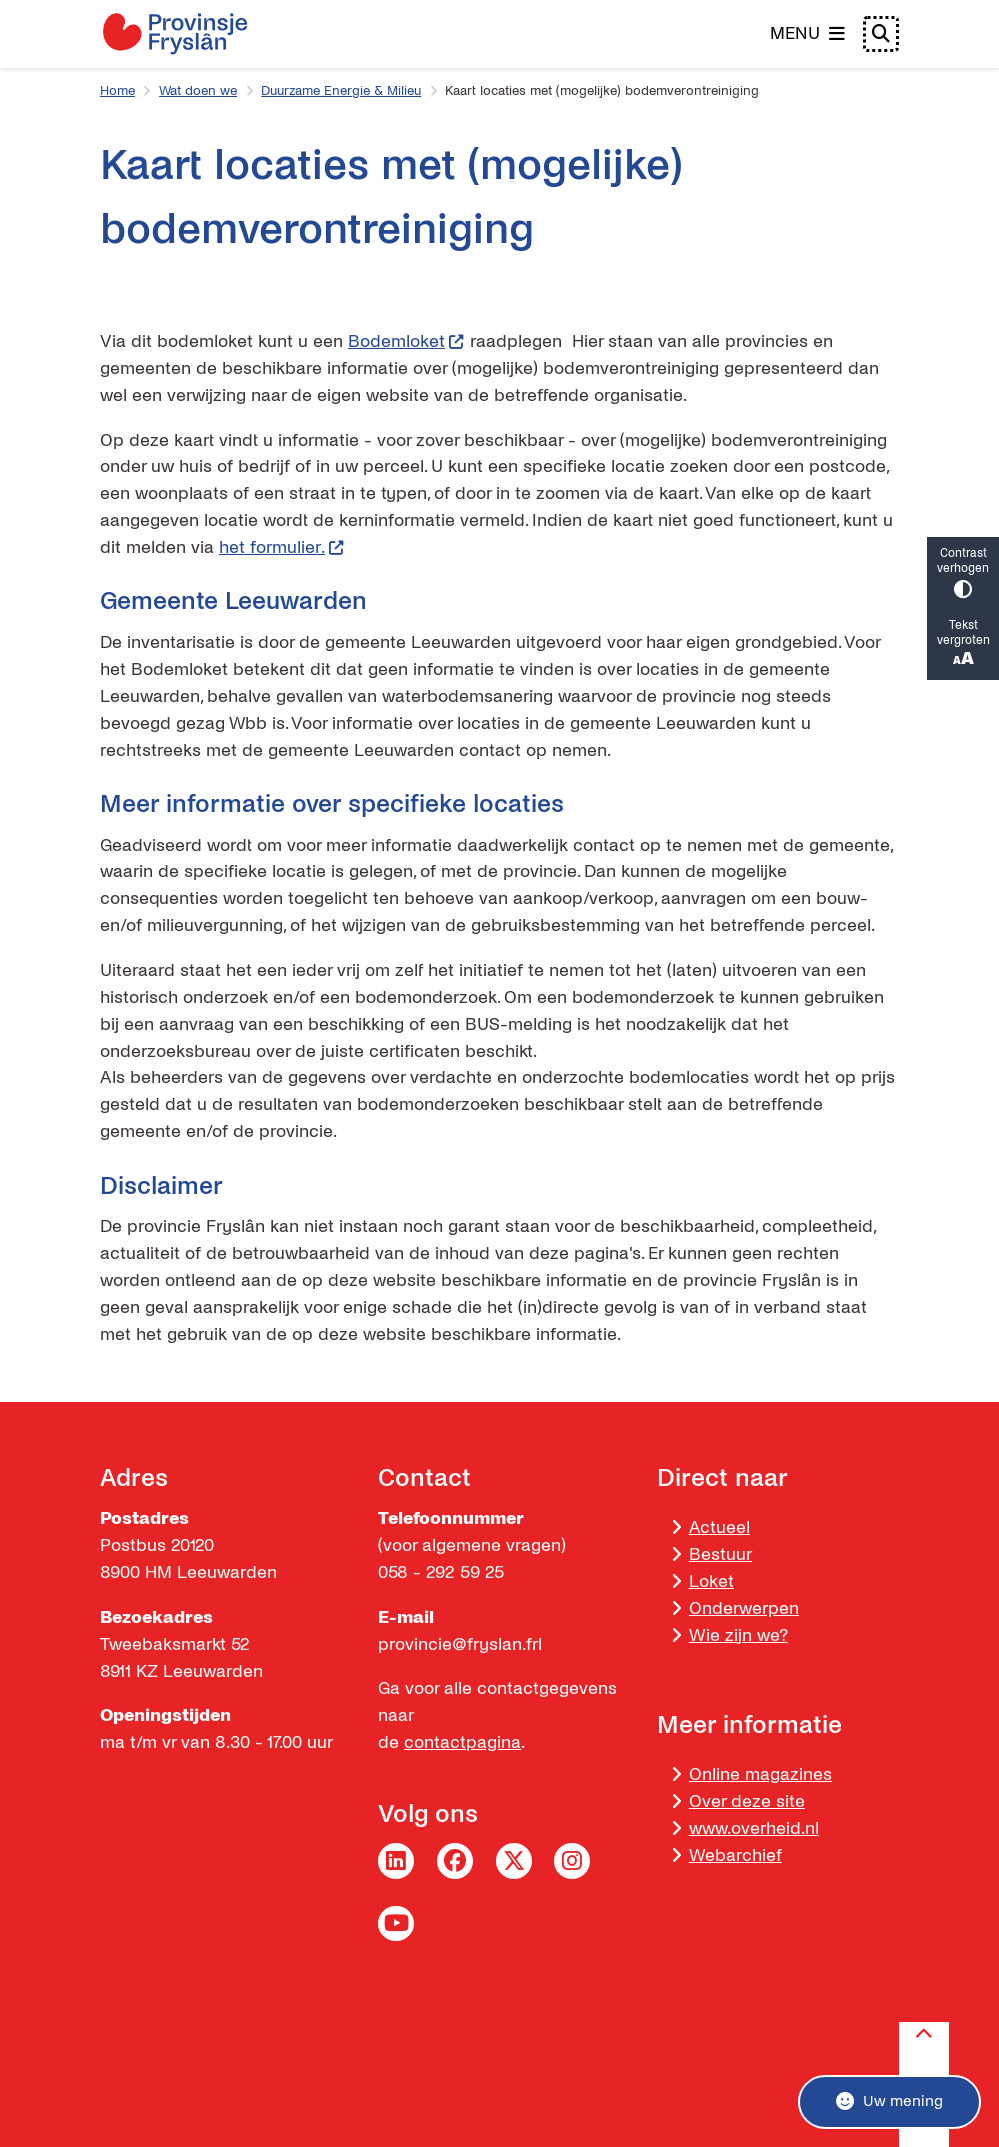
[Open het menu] (807, 34)
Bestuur (720, 1554)
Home (117, 91)
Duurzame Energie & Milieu (341, 91)
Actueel (719, 1527)
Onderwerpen (744, 1608)
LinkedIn (396, 1861)
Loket (711, 1581)
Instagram (572, 1861)
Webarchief (735, 1855)
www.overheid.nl (754, 1828)
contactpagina (462, 1742)
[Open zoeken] (881, 34)
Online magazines (760, 1774)
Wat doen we (198, 91)
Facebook (455, 1861)
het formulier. (282, 547)
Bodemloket (406, 341)
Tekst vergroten (963, 644)
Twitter (514, 1861)
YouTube (396, 1924)
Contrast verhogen (963, 573)
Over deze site (747, 1801)
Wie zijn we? (738, 1635)
